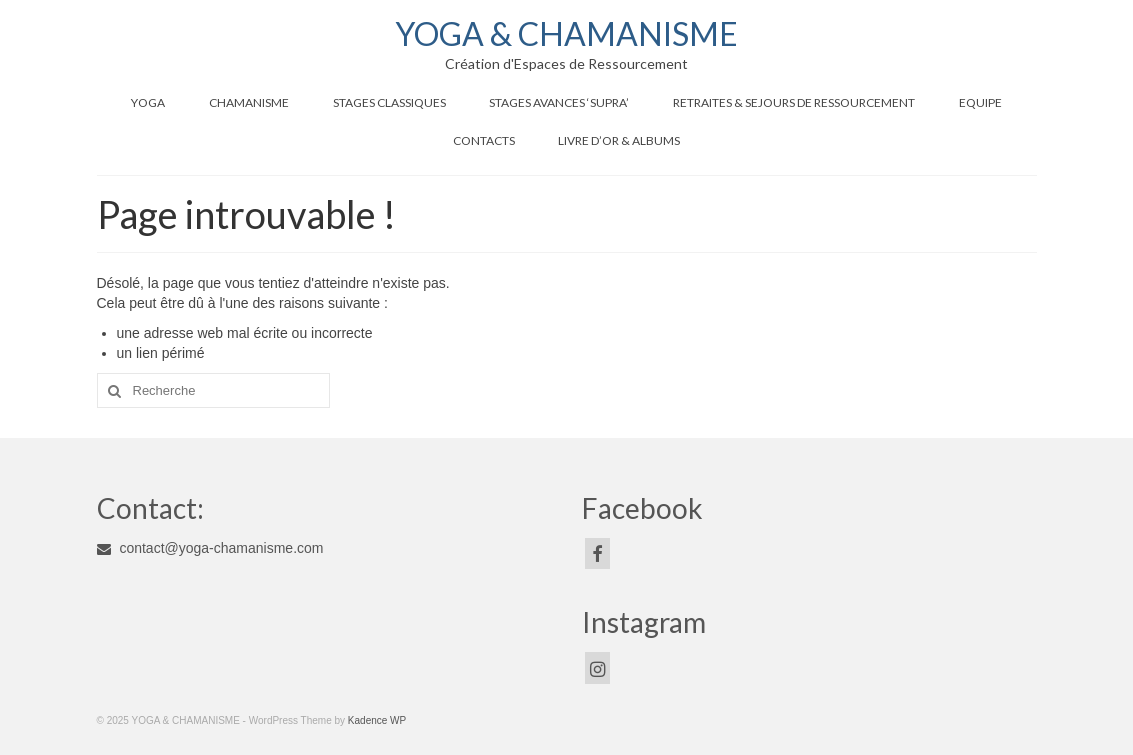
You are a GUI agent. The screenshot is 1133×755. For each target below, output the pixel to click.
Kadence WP (377, 720)
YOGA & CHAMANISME (566, 33)
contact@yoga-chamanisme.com (210, 548)
